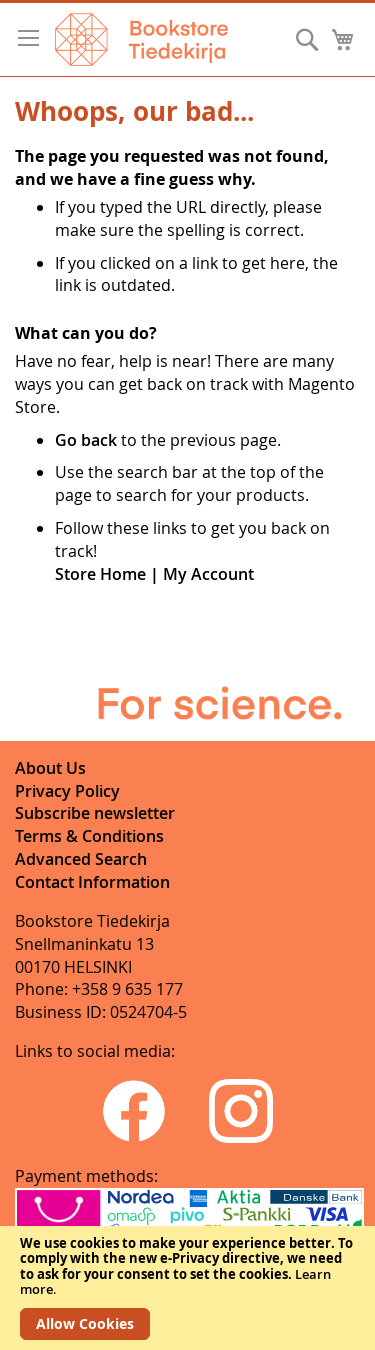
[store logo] (141, 39)
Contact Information (92, 882)
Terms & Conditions (89, 836)
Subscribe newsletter (95, 813)
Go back (86, 440)
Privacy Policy (67, 791)
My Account (208, 574)
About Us (50, 768)
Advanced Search (81, 859)
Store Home (100, 574)
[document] (187, 1288)
